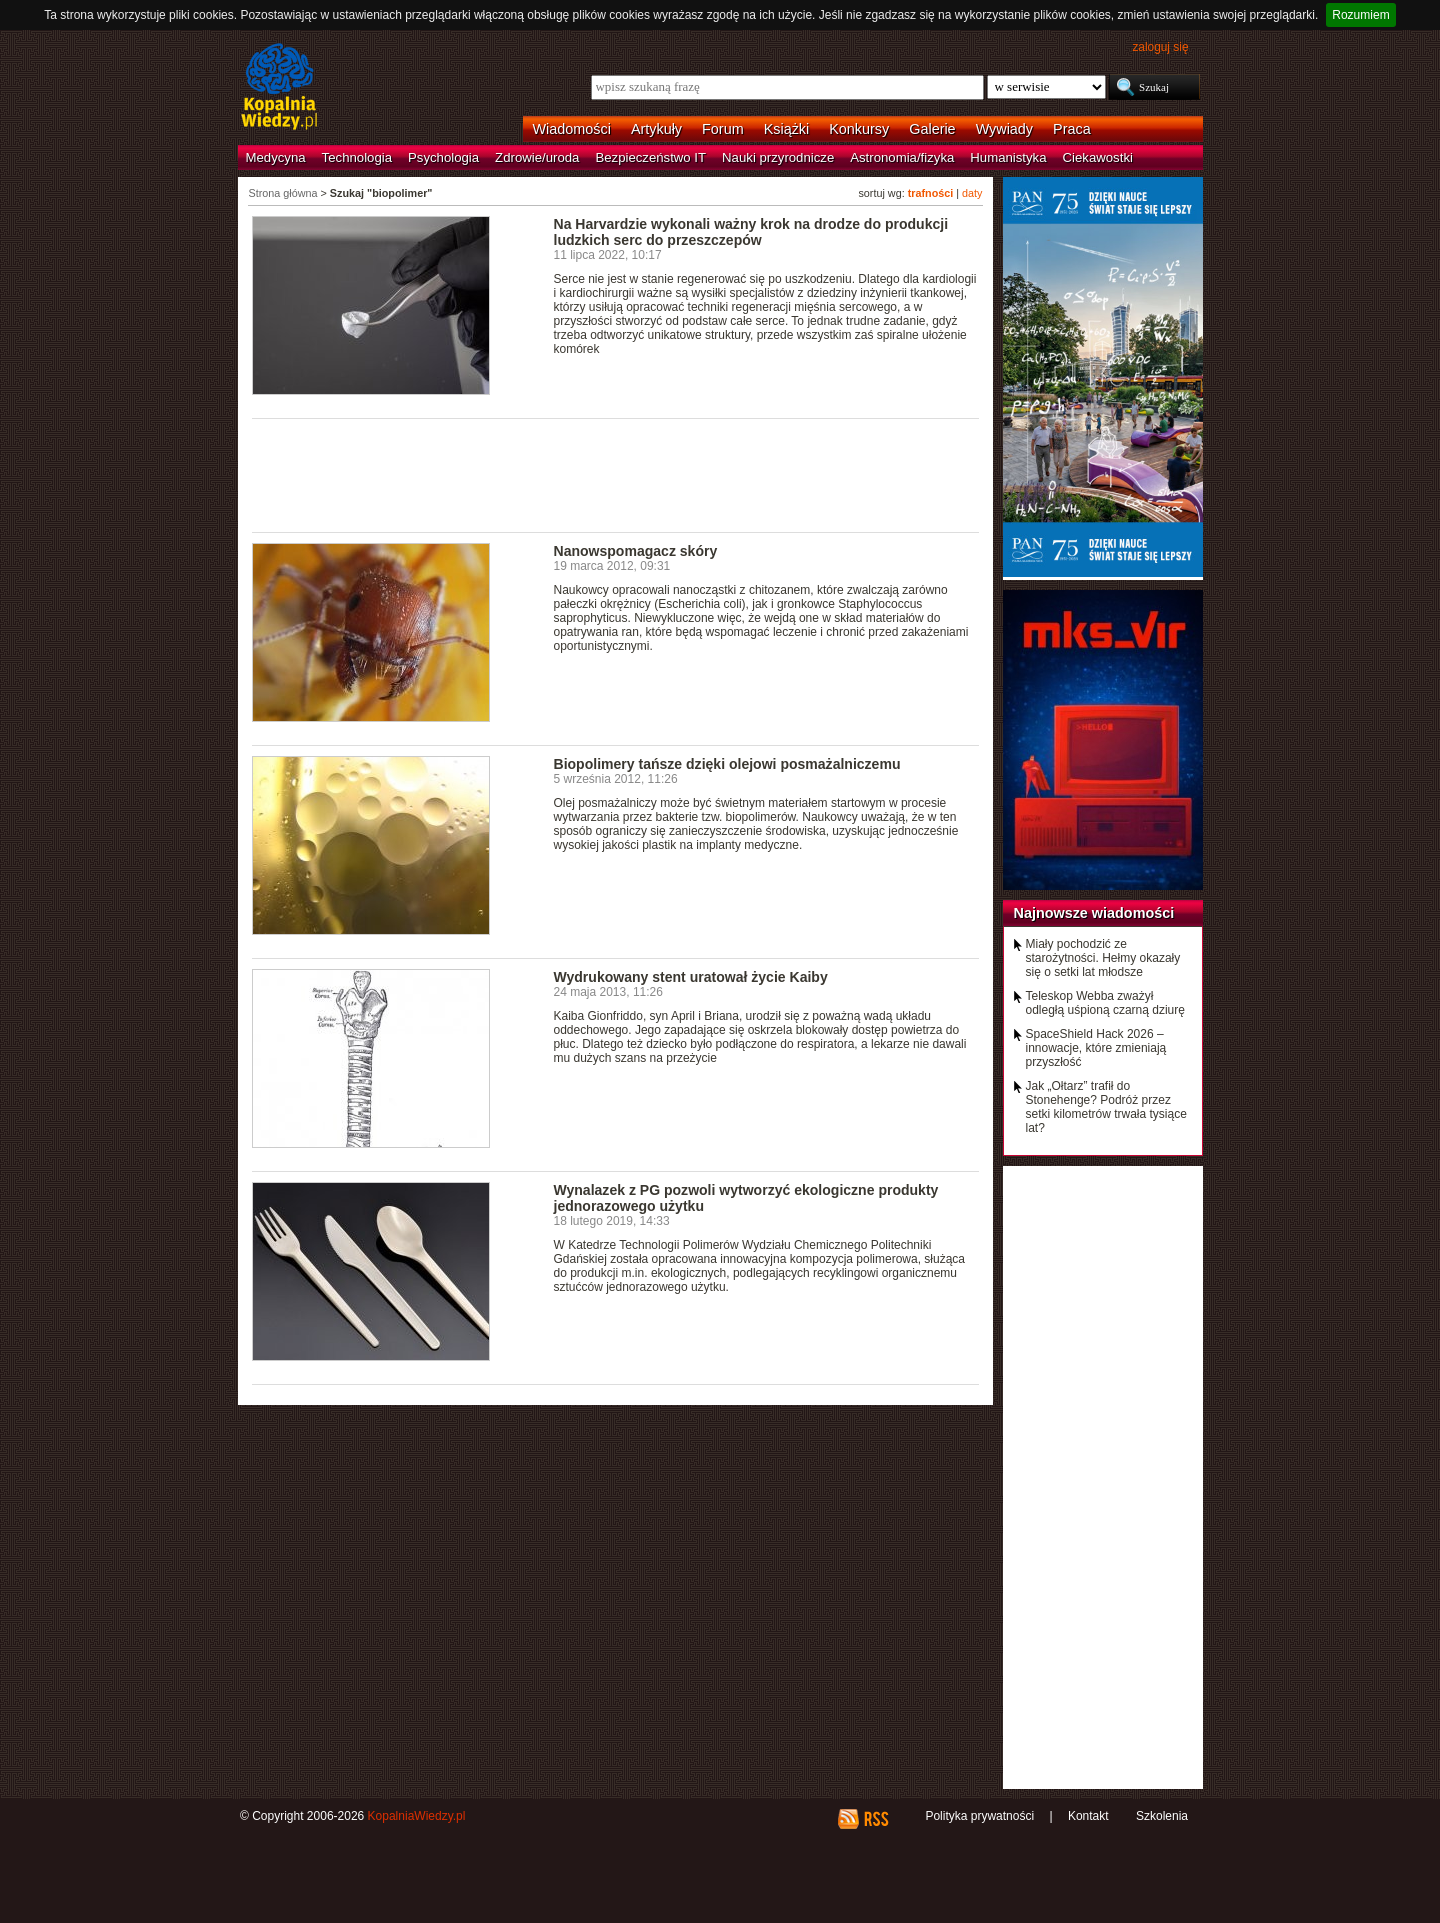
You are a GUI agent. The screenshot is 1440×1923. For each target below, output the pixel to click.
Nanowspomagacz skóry (636, 551)
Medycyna (276, 157)
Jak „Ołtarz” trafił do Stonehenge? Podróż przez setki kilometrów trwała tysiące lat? (1106, 1107)
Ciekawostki (1098, 157)
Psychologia (443, 157)
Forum (723, 129)
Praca (1072, 129)
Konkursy (859, 129)
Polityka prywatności (979, 1816)
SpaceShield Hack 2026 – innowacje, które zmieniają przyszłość (1096, 1048)
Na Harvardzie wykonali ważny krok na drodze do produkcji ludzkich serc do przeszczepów (751, 232)
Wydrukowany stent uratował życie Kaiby (691, 977)
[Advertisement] (616, 474)
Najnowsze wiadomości (1094, 913)
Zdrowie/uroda (537, 157)
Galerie (932, 129)
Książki (787, 129)
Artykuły (656, 129)
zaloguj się (1160, 47)
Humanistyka (1008, 157)
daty (972, 193)
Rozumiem (1360, 15)
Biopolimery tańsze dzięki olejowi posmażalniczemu (727, 764)
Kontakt (1088, 1816)
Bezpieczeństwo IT (650, 157)
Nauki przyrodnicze (778, 157)
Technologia (357, 157)
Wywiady (1004, 129)
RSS (875, 1819)
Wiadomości (572, 129)
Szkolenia (1162, 1816)
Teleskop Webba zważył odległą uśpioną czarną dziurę (1105, 1003)
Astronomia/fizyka (902, 157)
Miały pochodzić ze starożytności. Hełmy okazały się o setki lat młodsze (1103, 958)
